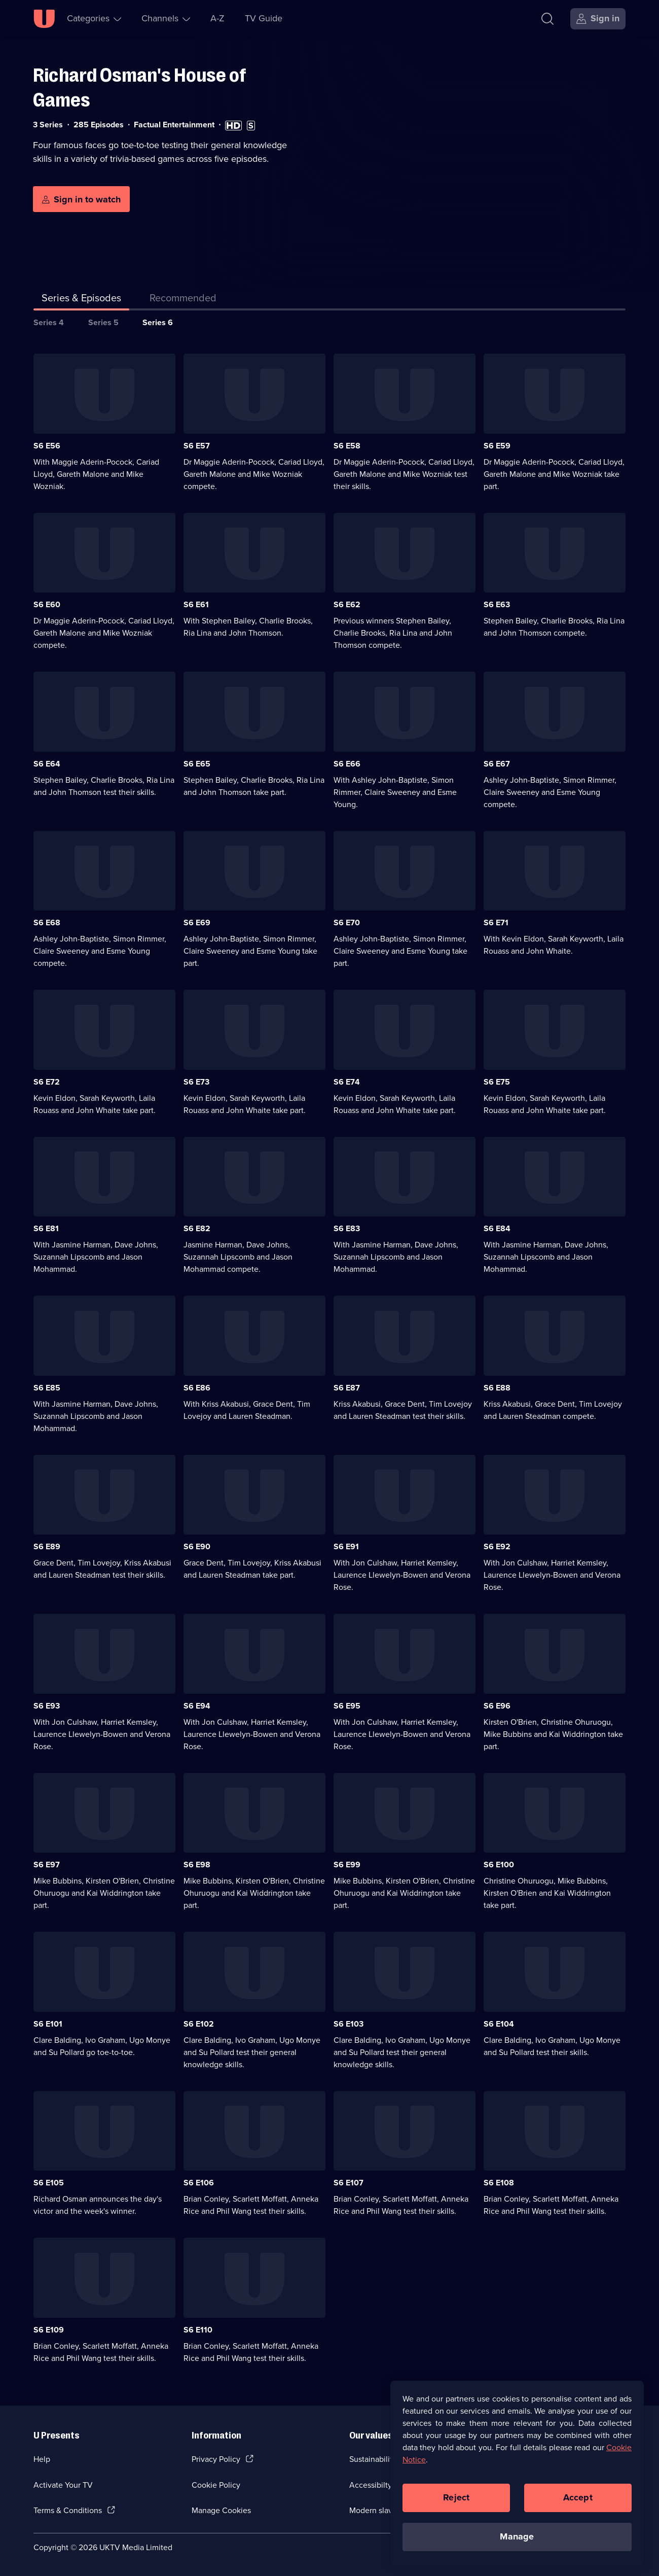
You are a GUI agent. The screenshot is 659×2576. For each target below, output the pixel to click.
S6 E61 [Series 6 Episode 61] (196, 604)
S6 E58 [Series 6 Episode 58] (347, 445)
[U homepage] (44, 18)
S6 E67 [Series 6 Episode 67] (497, 764)
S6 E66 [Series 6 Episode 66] (347, 764)
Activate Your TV (63, 2485)
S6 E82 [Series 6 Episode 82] (197, 1228)
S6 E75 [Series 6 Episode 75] (497, 1082)
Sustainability (372, 2459)
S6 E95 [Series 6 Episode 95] (347, 1706)
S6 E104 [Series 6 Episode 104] (499, 2024)
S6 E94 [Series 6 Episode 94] (197, 1706)
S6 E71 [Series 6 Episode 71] (496, 922)
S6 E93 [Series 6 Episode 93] (46, 1706)
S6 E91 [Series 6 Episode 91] (346, 1546)
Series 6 (157, 322)
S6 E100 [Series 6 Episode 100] (499, 1864)
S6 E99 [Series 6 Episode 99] (347, 1864)
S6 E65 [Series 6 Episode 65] (197, 764)
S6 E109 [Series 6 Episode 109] (48, 2330)
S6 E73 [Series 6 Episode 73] (196, 1082)
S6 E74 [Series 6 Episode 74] (347, 1082)
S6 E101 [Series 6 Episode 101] (47, 2024)
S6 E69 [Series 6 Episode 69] (197, 922)
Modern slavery (376, 2510)
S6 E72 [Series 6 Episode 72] (46, 1082)
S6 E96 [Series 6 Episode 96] (497, 1706)
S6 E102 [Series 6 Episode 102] (199, 2024)
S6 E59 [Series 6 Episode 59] (497, 445)
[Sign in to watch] (81, 199)
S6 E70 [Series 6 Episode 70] (347, 922)
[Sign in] (598, 18)
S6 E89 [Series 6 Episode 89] (46, 1546)
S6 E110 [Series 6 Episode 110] (198, 2330)
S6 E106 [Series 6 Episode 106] (199, 2182)
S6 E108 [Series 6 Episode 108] (499, 2182)
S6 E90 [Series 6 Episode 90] (197, 1546)
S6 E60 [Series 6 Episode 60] (46, 604)
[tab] (183, 299)
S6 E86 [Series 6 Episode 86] (197, 1388)
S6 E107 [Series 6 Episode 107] (348, 2182)
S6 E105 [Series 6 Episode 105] (48, 2182)
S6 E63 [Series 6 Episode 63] (497, 604)
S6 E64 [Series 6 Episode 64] (46, 764)
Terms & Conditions (67, 2510)
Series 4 (48, 322)
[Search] (547, 18)
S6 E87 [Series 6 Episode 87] (347, 1388)
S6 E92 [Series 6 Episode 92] (497, 1546)
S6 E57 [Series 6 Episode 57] (197, 445)
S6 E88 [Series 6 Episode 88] (497, 1388)
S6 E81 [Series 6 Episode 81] (46, 1228)
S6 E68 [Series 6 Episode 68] (46, 922)
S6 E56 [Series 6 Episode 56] (46, 445)
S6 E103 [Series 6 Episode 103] (348, 2024)
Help (41, 2459)
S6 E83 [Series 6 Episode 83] (347, 1228)
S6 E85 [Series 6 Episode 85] (46, 1388)
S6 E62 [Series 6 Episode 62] (347, 604)
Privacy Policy (216, 2459)
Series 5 (103, 322)
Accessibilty (370, 2485)
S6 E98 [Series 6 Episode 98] (197, 1864)
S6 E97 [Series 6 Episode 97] (46, 1864)
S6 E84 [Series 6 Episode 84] (497, 1228)
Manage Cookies (221, 2510)
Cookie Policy (216, 2485)
